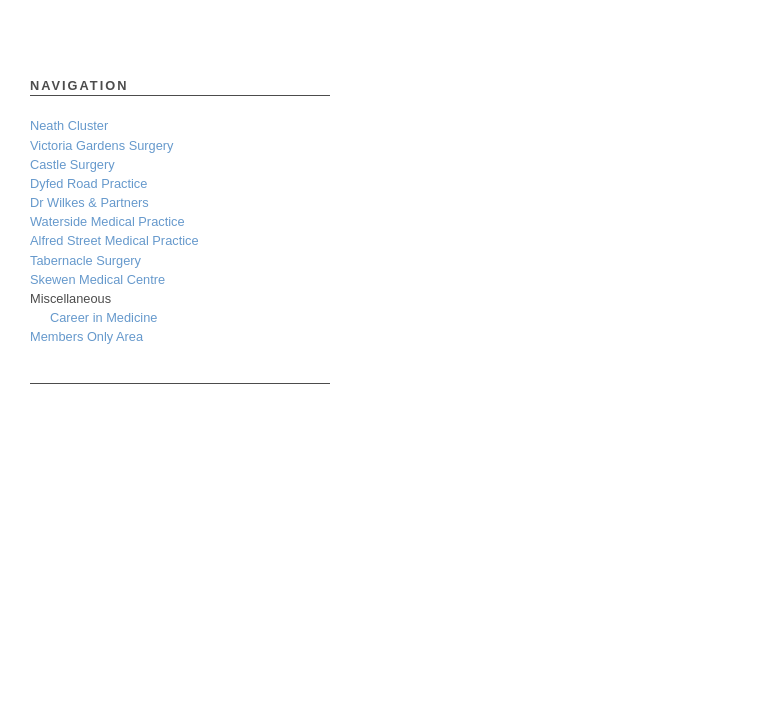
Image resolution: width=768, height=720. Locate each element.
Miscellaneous (70, 298)
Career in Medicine (103, 317)
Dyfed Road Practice (88, 183)
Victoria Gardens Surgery (101, 145)
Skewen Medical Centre (97, 279)
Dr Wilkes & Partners (89, 202)
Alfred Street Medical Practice (114, 240)
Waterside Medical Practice (107, 221)
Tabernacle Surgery (85, 260)
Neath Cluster (69, 125)
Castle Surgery (72, 164)
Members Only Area (86, 336)
